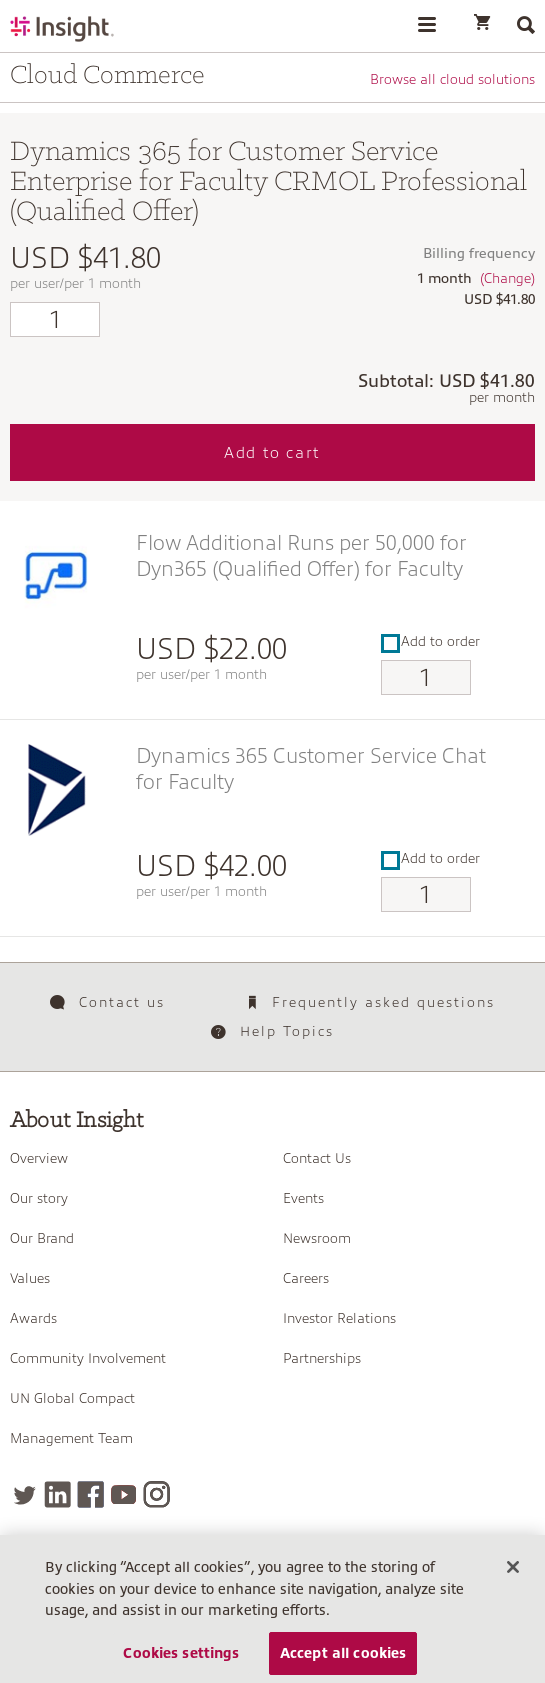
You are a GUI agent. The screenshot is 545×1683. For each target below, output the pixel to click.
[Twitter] (24, 1494)
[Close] (513, 1573)
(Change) (507, 278)
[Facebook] (90, 1494)
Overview (39, 1158)
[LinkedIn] (57, 1494)
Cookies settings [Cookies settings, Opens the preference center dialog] (181, 1659)
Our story (39, 1198)
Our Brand (42, 1238)
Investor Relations (339, 1318)
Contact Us (317, 1158)
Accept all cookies (343, 1659)
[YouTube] (123, 1494)
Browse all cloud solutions (452, 79)
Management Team (71, 1438)
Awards (33, 1318)
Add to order (430, 641)
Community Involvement (88, 1358)
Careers (306, 1278)
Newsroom (317, 1238)
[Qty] (55, 319)
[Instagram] (156, 1494)
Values (30, 1278)
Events (303, 1198)
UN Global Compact (72, 1398)
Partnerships (322, 1358)
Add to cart (272, 453)
